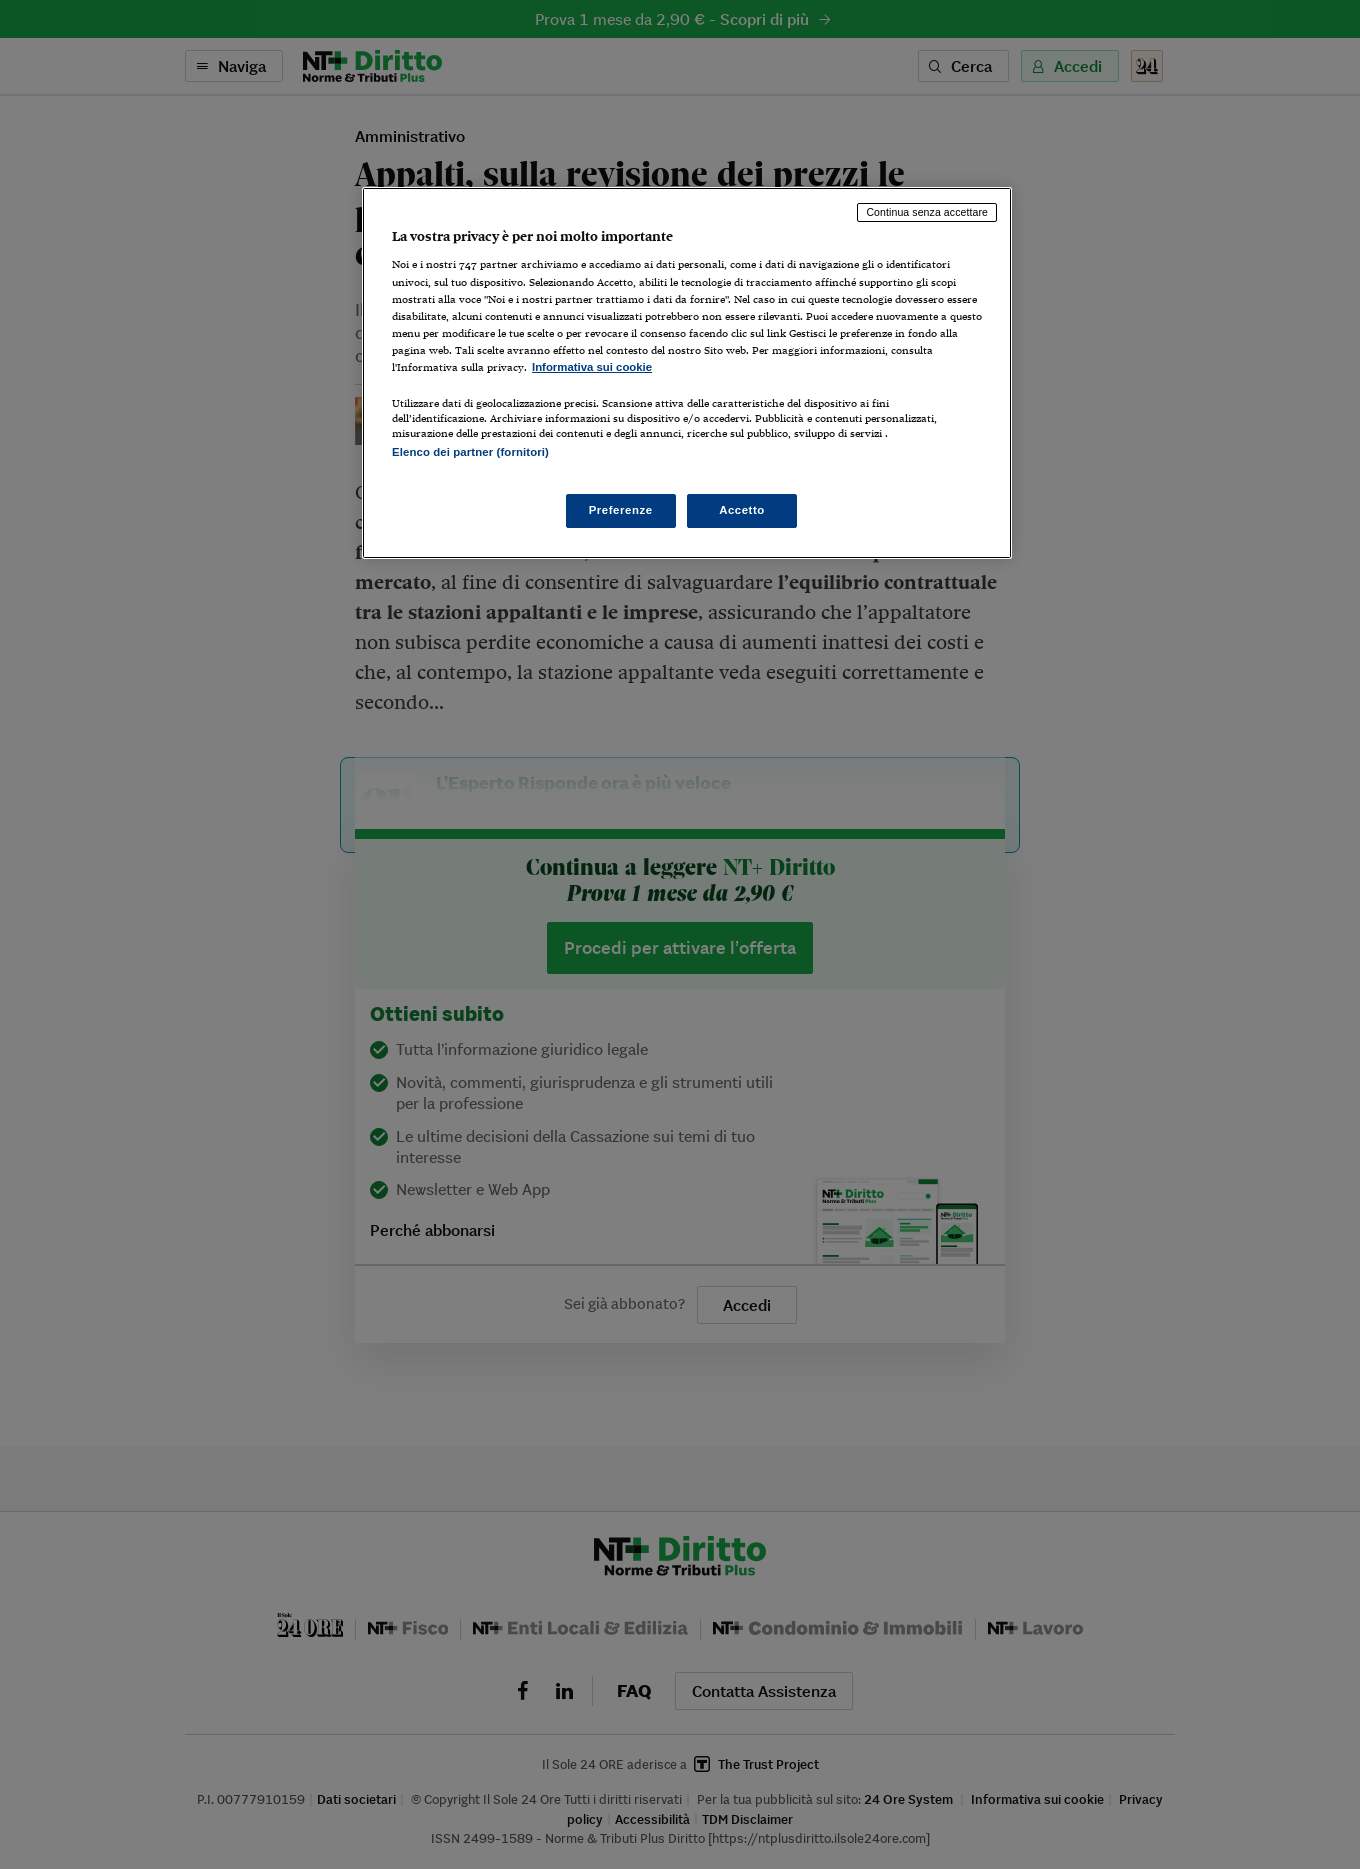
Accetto (742, 510)
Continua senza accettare (927, 212)
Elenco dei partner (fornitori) (470, 452)
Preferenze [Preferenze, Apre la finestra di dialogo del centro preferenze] (621, 510)
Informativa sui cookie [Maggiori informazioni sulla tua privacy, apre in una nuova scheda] (592, 367)
